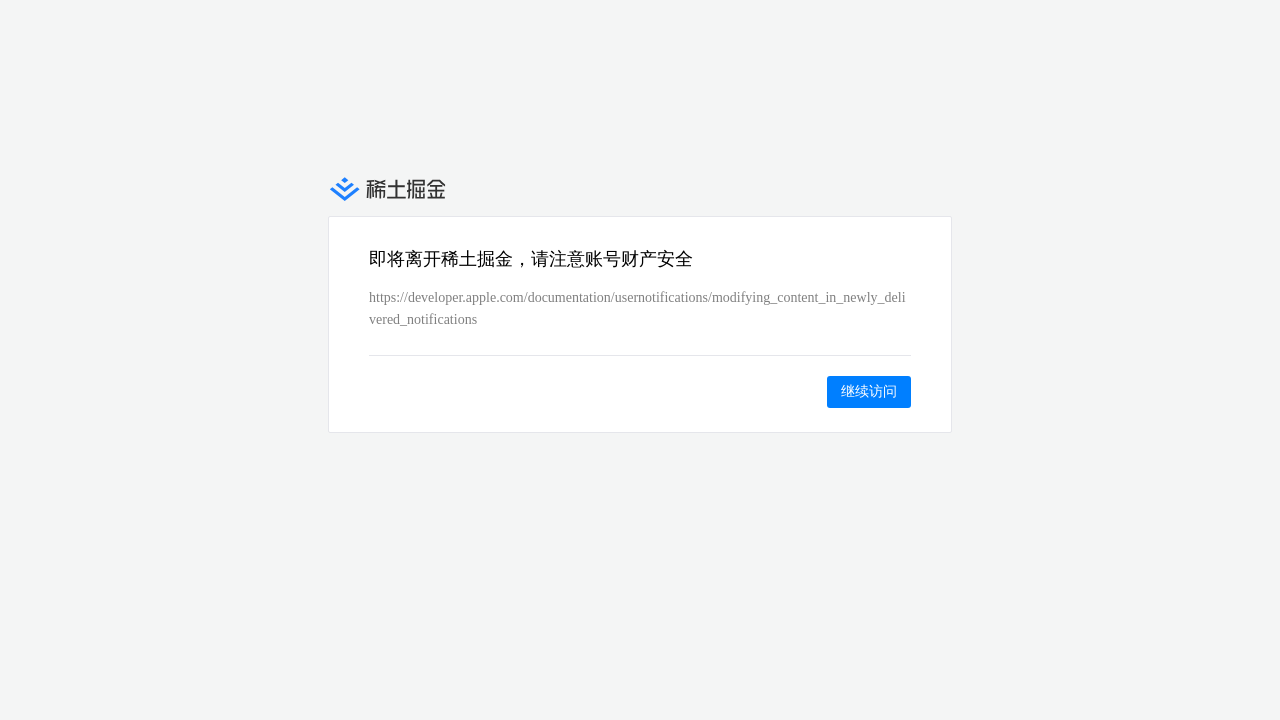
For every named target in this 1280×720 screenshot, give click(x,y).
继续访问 (869, 391)
